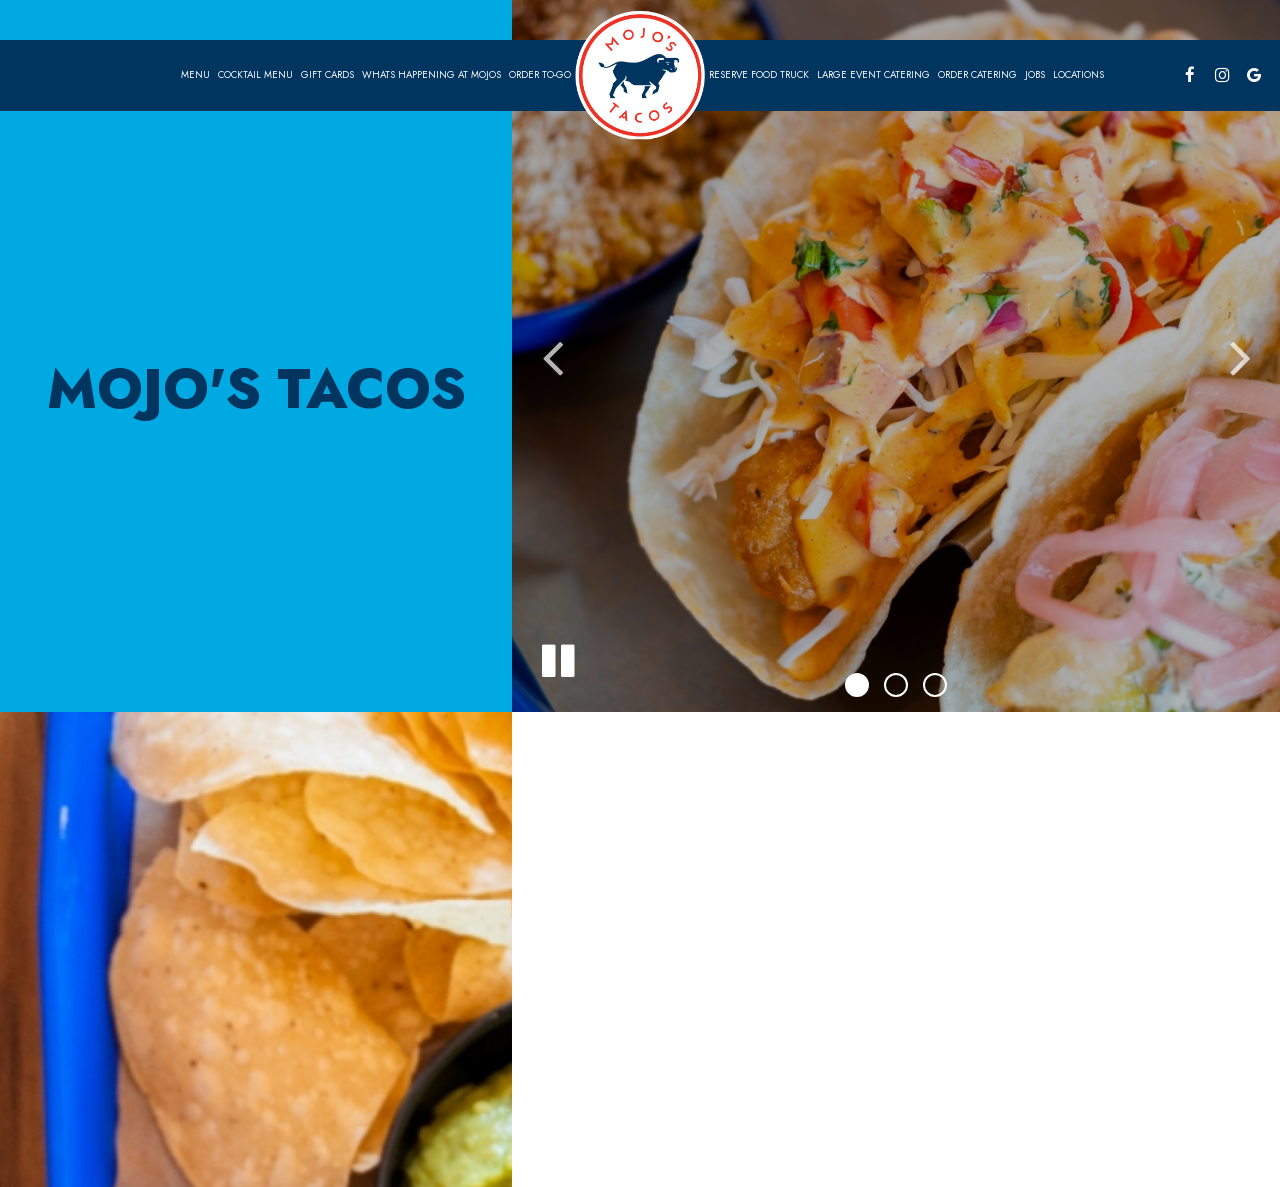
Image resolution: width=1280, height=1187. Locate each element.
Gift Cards (327, 75)
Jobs (1035, 75)
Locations (1078, 75)
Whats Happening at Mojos (431, 75)
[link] (640, 74)
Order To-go (540, 75)
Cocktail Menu (255, 75)
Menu (195, 75)
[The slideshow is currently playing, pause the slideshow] (557, 657)
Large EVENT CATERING (873, 75)
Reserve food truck (759, 75)
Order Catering (977, 75)
